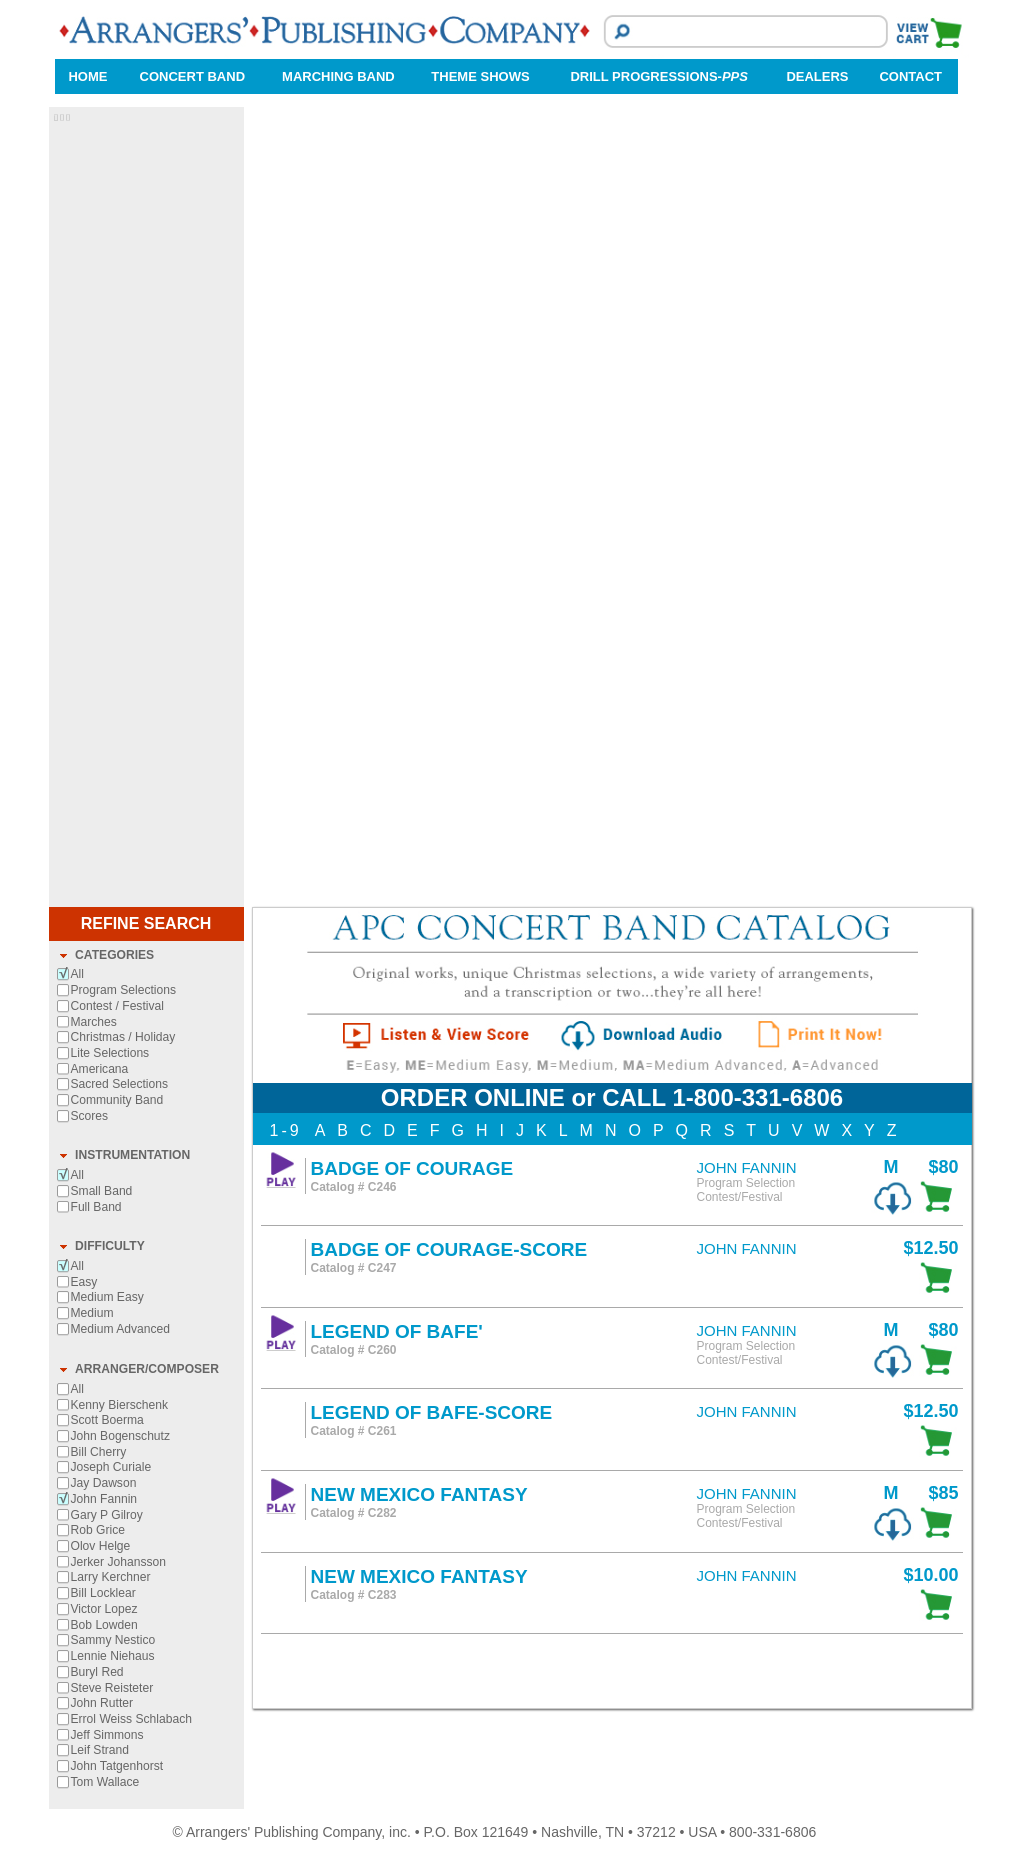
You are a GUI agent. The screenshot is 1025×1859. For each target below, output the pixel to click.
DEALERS (817, 76)
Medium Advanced (121, 1329)
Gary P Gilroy (107, 1515)
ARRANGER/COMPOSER (147, 1369)
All (77, 974)
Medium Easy (107, 1297)
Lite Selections (110, 1053)
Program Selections (124, 990)
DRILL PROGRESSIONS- (658, 76)
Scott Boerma (107, 1420)
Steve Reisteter (112, 1688)
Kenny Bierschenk (119, 1405)
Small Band (102, 1191)
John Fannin (104, 1499)
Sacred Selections (119, 1084)
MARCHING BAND (338, 76)
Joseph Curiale (111, 1467)
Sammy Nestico (113, 1640)
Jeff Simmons (107, 1735)
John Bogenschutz (121, 1436)
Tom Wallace (105, 1782)
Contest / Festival (117, 1006)
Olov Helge (101, 1546)
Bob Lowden (104, 1625)
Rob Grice (98, 1530)
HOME (87, 76)
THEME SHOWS (480, 76)
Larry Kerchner (111, 1577)
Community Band (117, 1100)
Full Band (96, 1207)
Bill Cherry (99, 1452)
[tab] (146, 956)
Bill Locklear (103, 1593)
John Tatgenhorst (117, 1766)
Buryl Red (97, 1672)
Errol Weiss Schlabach (131, 1719)
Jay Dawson (104, 1483)
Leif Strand (100, 1750)
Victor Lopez (104, 1609)
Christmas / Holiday (123, 1037)
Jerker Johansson (118, 1562)
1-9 (286, 1130)
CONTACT (910, 76)
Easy (84, 1282)
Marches (94, 1022)
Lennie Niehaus (113, 1656)
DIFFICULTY (110, 1246)
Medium (92, 1313)
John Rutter (102, 1703)
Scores (90, 1116)
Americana (100, 1069)
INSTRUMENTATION (132, 1155)
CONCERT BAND (192, 76)
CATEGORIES (114, 955)
